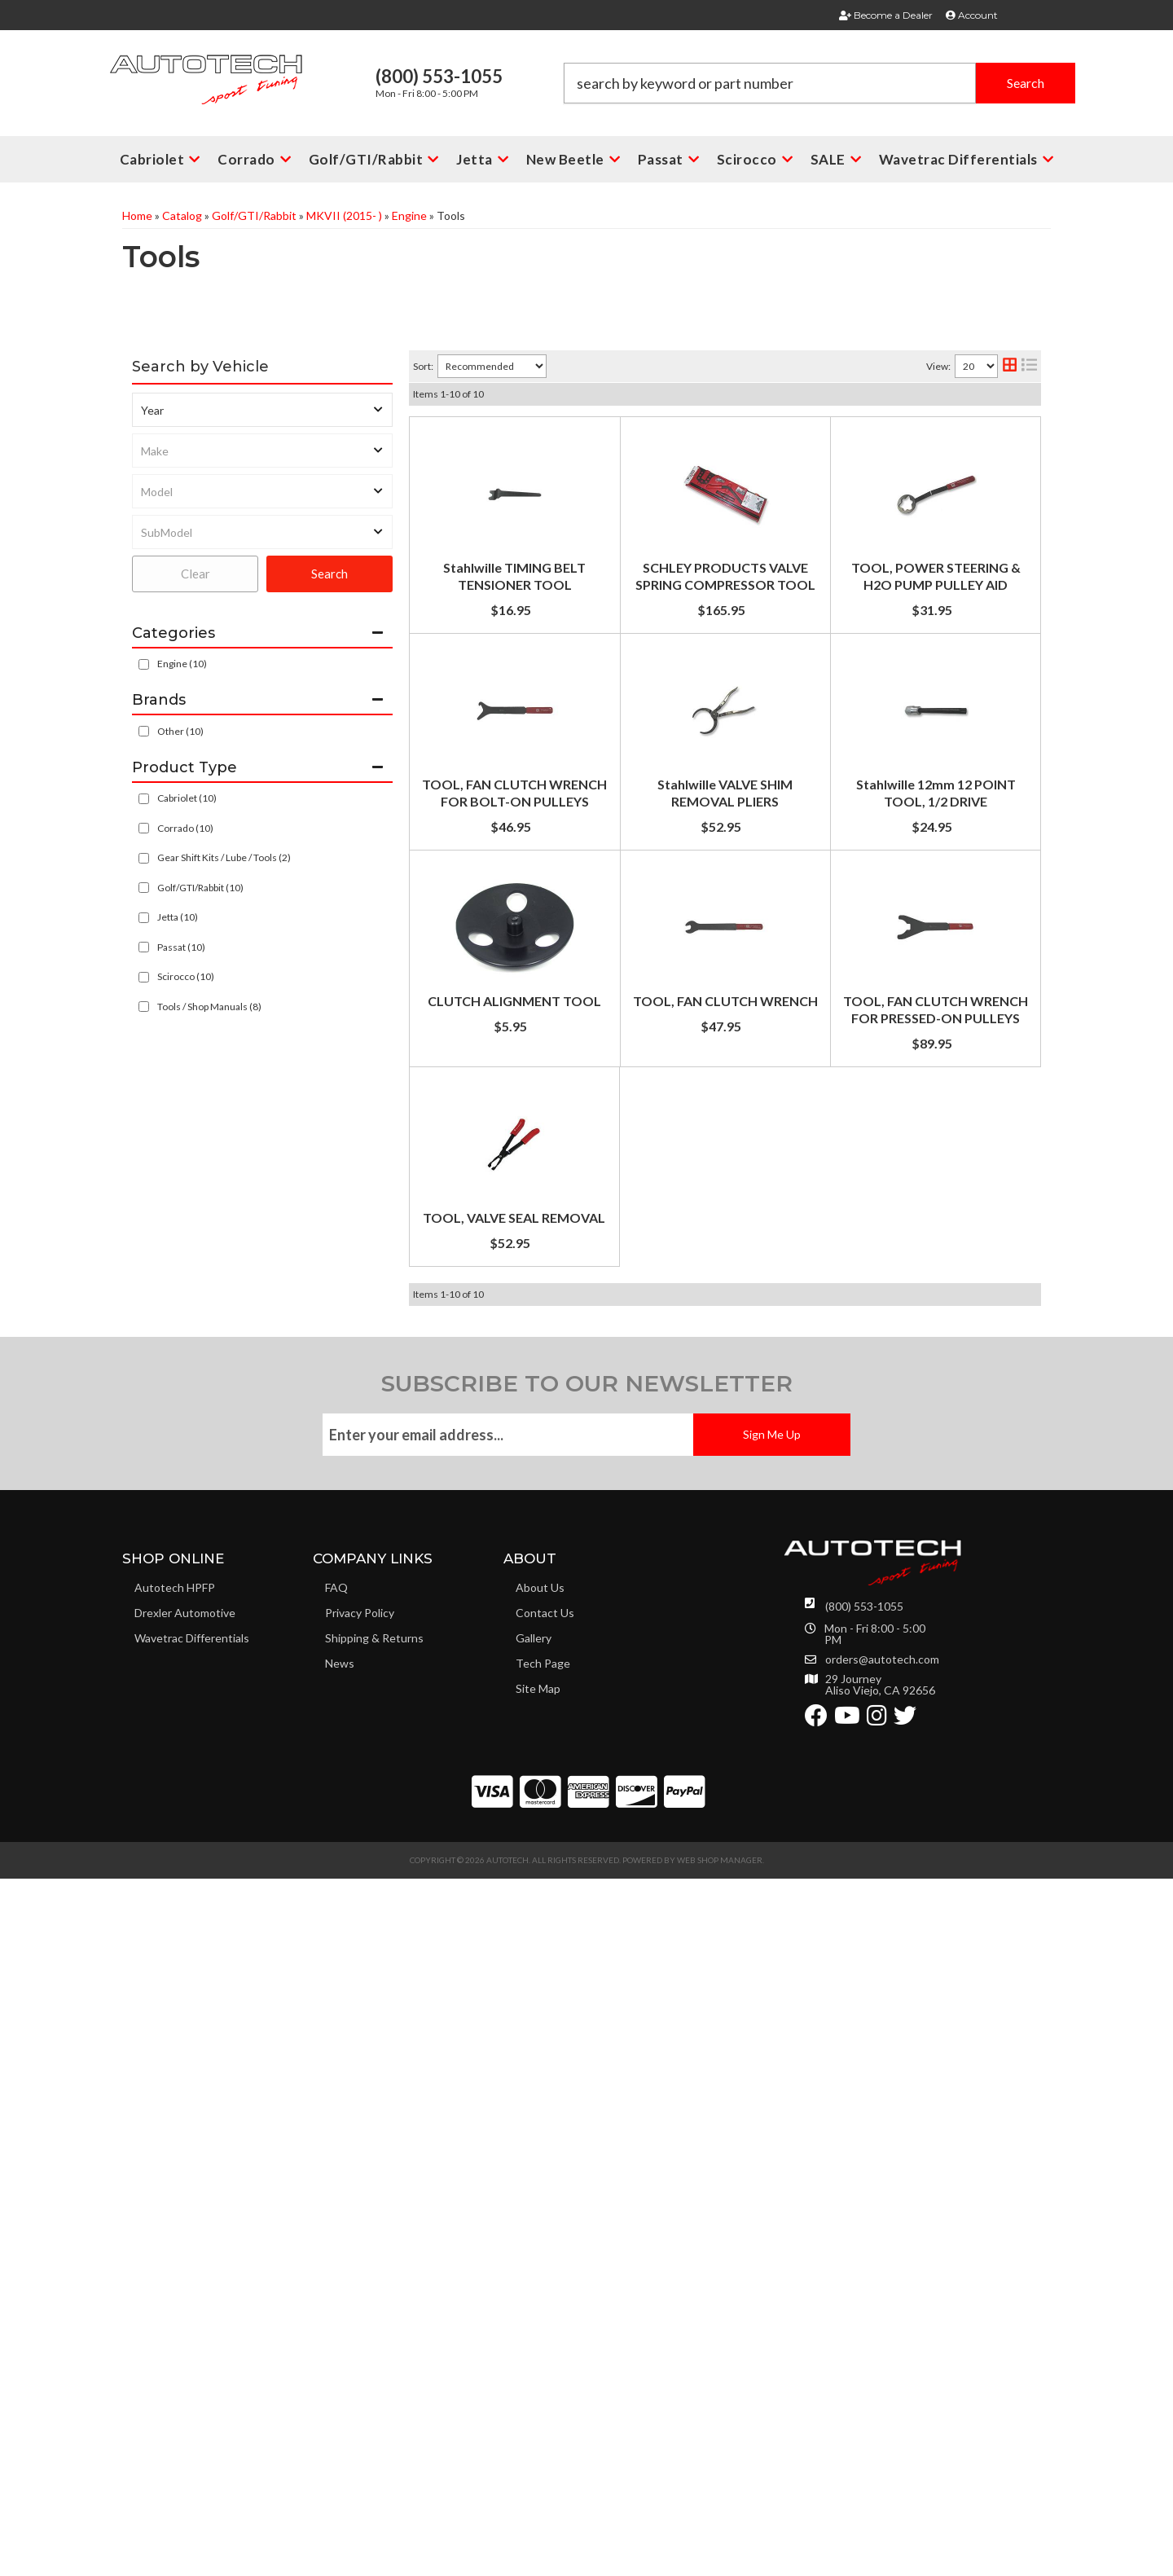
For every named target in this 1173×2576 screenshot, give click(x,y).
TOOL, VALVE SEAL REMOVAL (634, 1836)
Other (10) (180, 731)
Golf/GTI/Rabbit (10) (200, 887)
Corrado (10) (185, 828)
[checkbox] (143, 731)
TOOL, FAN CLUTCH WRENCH (635, 1525)
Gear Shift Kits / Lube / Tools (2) (224, 857)
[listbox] (262, 410)
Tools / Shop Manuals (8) (209, 1006)
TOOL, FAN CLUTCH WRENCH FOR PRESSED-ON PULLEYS (721, 1681)
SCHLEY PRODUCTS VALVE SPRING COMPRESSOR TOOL (717, 592)
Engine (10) (182, 663)
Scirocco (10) (185, 976)
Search (329, 573)
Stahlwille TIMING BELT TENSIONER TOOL (672, 436)
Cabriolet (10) (187, 798)
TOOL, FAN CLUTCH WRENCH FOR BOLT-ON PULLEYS (711, 903)
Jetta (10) (177, 917)
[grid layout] (1009, 366)
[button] (819, 83)
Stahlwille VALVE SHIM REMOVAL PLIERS (666, 1058)
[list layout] (1029, 366)
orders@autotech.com (882, 2357)
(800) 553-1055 (864, 2303)
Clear (195, 573)
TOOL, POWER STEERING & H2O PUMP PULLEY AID (701, 747)
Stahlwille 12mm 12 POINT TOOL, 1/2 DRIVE (676, 1214)
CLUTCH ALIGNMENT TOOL (630, 1370)
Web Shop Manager (719, 2557)
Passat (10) (181, 947)
